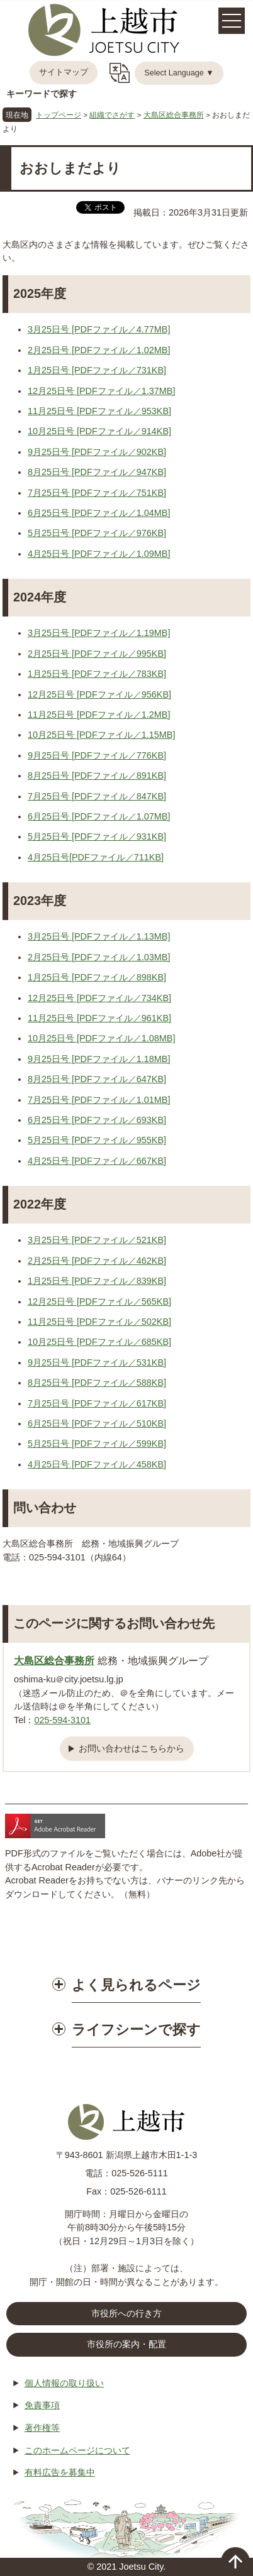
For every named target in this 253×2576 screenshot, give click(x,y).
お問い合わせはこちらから (131, 1748)
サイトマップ (63, 72)
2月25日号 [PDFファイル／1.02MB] (99, 350)
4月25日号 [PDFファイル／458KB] (97, 1464)
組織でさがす (112, 115)
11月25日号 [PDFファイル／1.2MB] (99, 715)
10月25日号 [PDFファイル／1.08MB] (101, 1038)
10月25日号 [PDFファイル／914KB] (99, 431)
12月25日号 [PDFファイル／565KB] (99, 1301)
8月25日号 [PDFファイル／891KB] (97, 775)
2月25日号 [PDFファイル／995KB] (97, 654)
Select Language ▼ (179, 73)
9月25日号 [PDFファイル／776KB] (97, 755)
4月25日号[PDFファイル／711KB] (96, 857)
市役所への (126, 2314)
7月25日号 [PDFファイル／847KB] (97, 796)
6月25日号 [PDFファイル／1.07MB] (99, 816)
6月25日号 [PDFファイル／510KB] (97, 1423)
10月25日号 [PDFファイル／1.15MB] (101, 735)
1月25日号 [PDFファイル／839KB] (97, 1281)
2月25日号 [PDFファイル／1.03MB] (99, 957)
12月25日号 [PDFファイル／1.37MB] (101, 391)
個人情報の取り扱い (64, 2383)
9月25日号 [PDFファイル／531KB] (97, 1362)
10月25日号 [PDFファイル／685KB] (99, 1342)
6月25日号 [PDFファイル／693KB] (97, 1120)
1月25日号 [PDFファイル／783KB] (97, 674)
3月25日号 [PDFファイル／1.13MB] (99, 936)
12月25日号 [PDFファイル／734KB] (99, 998)
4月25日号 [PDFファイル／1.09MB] (99, 554)
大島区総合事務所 (173, 115)
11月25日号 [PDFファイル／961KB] (99, 1018)
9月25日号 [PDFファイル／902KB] (97, 452)
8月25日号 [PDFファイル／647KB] (97, 1079)
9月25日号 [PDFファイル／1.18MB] (99, 1059)
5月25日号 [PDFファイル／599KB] (97, 1444)
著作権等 (42, 2428)
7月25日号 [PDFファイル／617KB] (97, 1403)
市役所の (126, 2345)
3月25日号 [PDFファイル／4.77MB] (99, 329)
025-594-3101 (62, 1720)
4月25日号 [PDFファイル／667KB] (97, 1161)
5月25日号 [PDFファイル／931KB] (97, 836)
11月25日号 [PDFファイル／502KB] (99, 1322)
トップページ (58, 115)
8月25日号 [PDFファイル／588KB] (97, 1383)
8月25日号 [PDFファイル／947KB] (97, 472)
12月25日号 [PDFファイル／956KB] (99, 694)
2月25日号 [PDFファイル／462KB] (97, 1261)
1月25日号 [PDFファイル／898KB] (97, 977)
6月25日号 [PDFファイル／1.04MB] (99, 513)
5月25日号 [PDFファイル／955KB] (97, 1140)
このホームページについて (77, 2450)
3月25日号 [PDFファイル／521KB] (97, 1240)
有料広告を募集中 (60, 2472)
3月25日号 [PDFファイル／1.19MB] (99, 633)
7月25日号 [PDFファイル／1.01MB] (99, 1100)
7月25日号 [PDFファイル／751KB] (97, 493)
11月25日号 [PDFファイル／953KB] (99, 411)
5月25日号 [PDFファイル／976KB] (97, 533)
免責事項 (42, 2405)
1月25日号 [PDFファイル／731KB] (97, 370)
